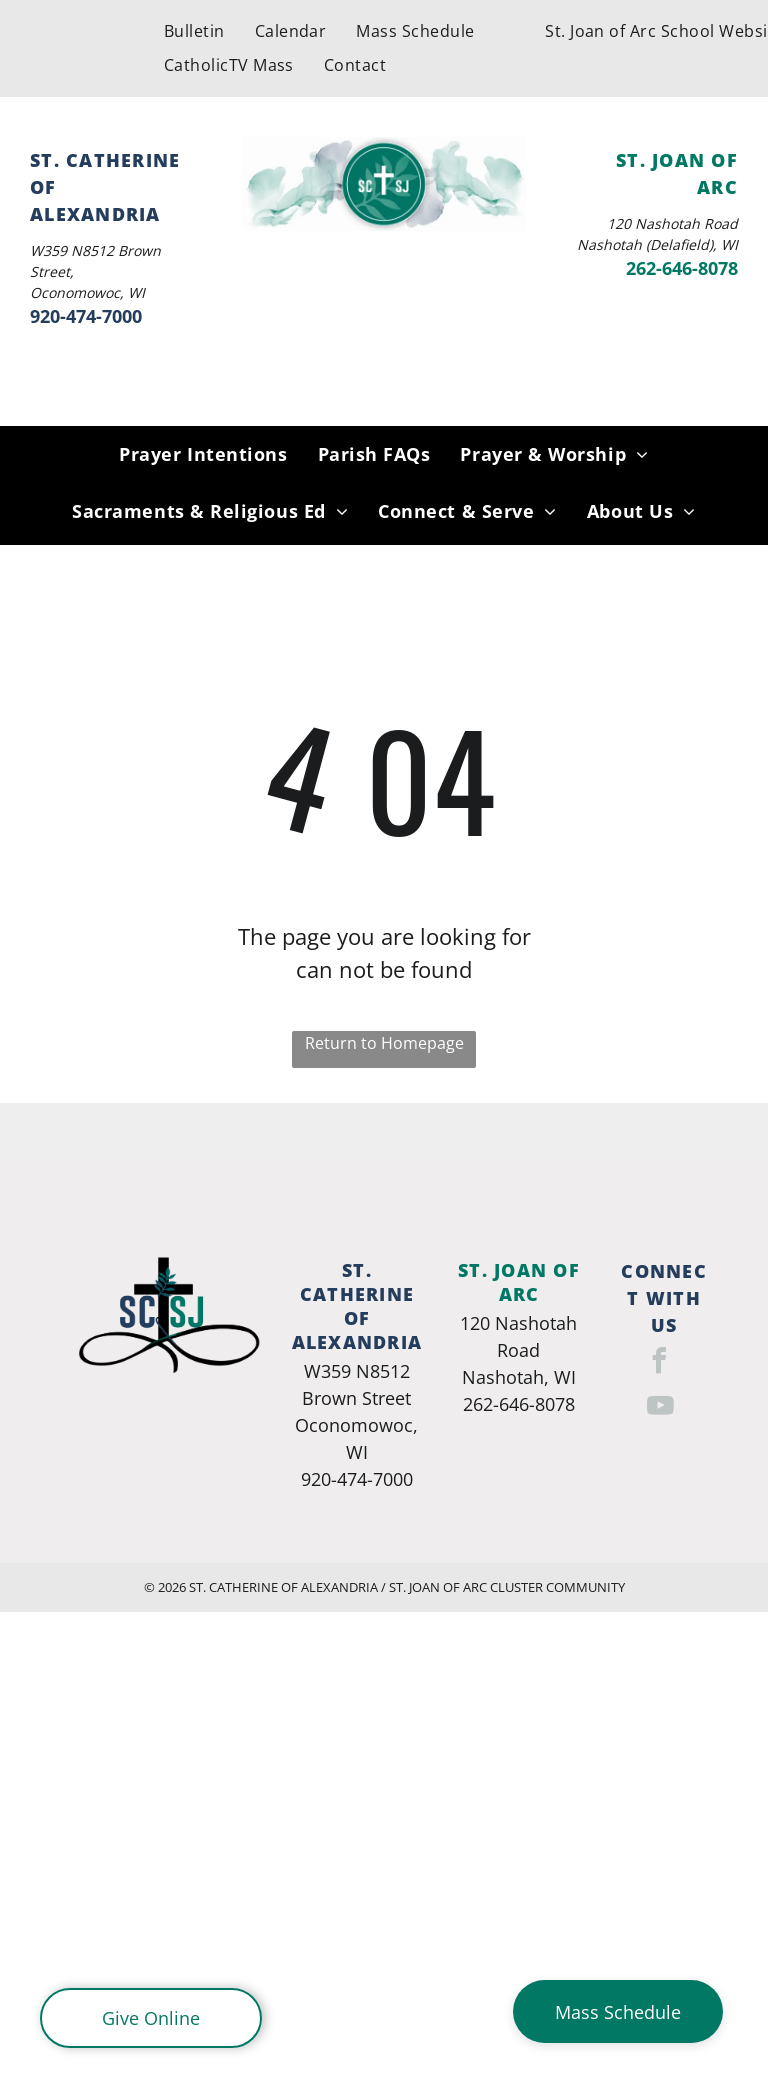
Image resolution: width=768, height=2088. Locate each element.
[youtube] (661, 1408)
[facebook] (659, 1363)
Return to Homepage (384, 1043)
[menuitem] (194, 31)
